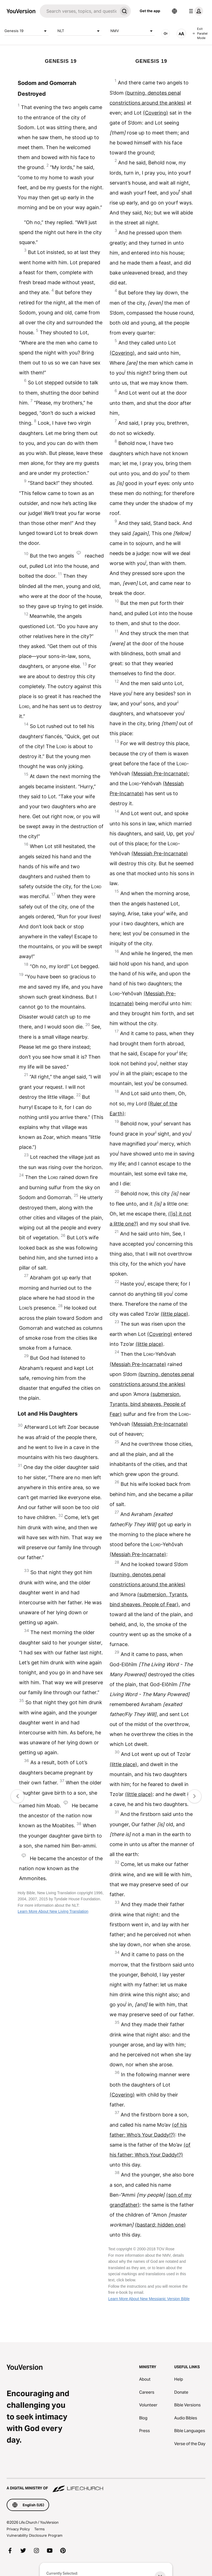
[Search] (79, 11)
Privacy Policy (18, 2529)
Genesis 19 (26, 31)
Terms (39, 2529)
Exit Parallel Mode (200, 33)
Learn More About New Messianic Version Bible (149, 2299)
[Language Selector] (174, 11)
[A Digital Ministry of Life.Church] (106, 2485)
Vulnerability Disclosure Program (34, 2535)
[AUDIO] (165, 33)
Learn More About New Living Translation (53, 1911)
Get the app (150, 11)
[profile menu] (194, 11)
